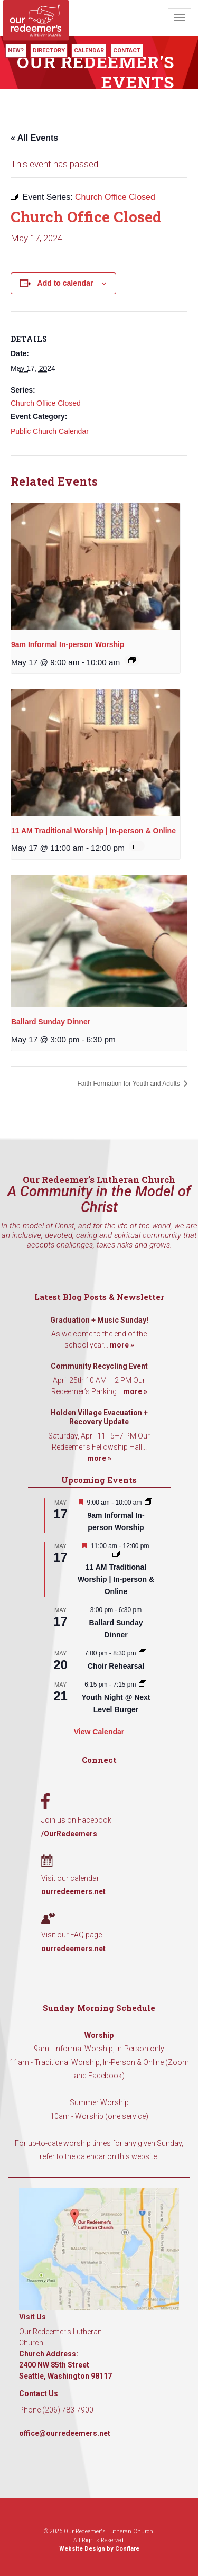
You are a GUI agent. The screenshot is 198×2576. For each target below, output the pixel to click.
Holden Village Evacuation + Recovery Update (99, 1417)
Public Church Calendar (50, 431)
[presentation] (95, 566)
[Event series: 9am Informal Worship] (132, 660)
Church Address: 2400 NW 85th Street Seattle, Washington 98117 (65, 2365)
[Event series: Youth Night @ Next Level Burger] (142, 1684)
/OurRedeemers (69, 1833)
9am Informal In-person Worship (67, 644)
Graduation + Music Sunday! (99, 1320)
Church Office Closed (46, 403)
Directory (49, 50)
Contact (126, 50)
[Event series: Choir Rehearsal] (142, 1653)
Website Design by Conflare (99, 2548)
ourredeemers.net (73, 1891)
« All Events (34, 137)
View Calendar (99, 1731)
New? (16, 50)
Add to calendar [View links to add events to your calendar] (65, 283)
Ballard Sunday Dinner (50, 1021)
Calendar (89, 50)
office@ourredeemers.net (64, 2433)
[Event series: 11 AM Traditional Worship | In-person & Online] (136, 846)
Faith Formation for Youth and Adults (130, 1083)
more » (122, 1345)
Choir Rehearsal (116, 1666)
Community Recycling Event (99, 1366)
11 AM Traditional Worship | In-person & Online (93, 830)
